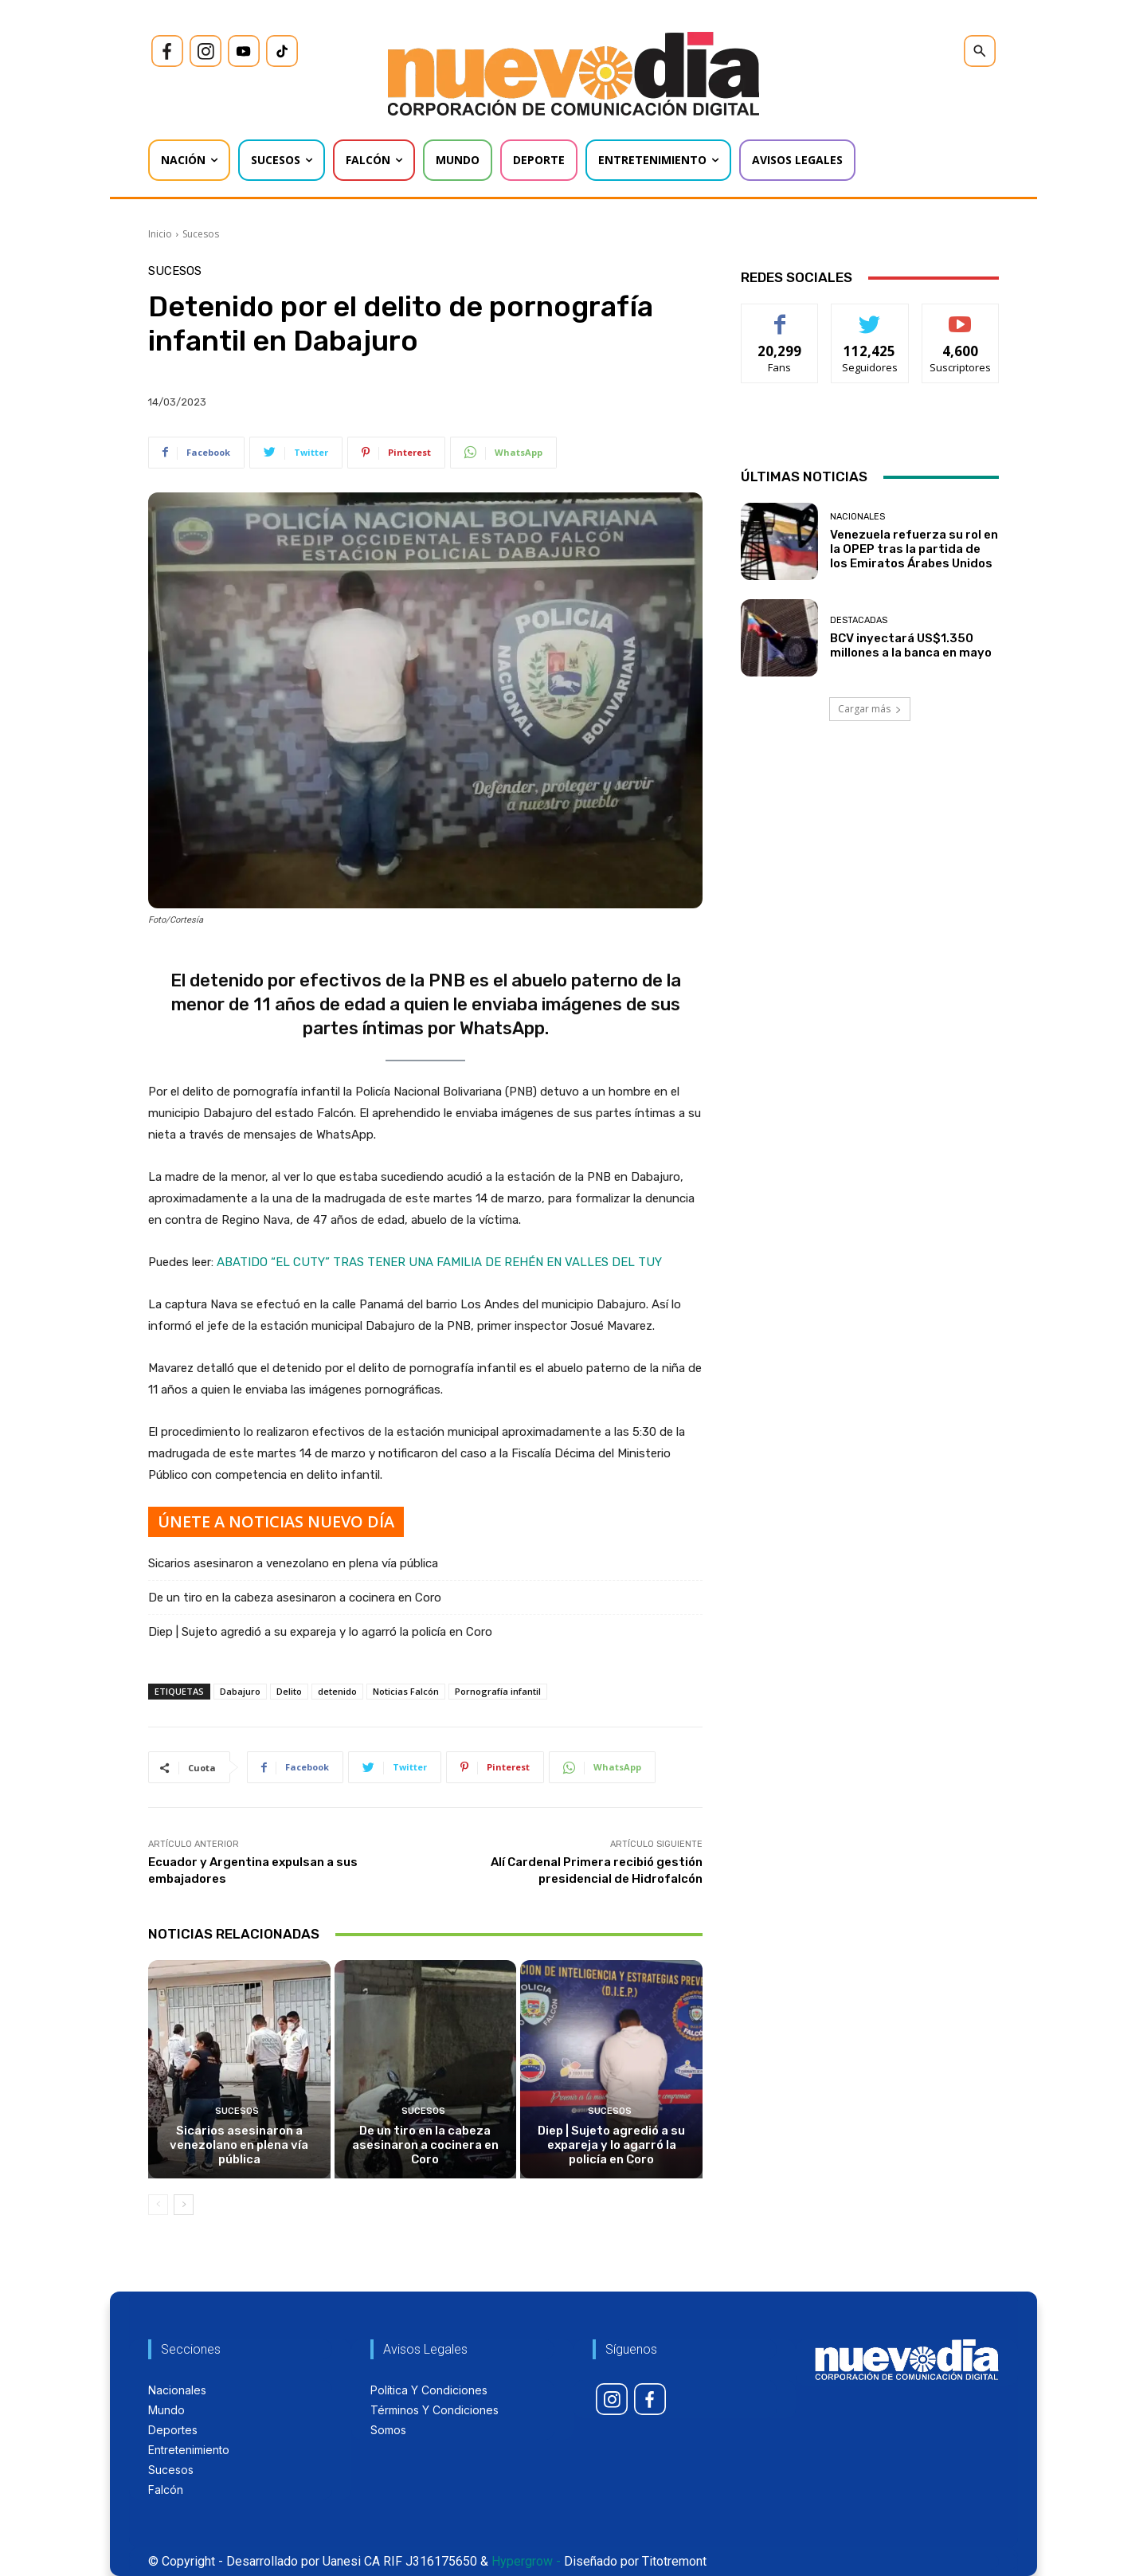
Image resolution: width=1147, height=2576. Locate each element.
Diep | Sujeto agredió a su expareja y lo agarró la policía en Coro (320, 1632)
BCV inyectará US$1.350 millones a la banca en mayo (911, 645)
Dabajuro (240, 1691)
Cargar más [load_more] (870, 709)
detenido (337, 1691)
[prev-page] (158, 2204)
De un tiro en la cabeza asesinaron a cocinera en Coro (294, 1597)
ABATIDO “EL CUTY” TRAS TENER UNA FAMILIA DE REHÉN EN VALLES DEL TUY (439, 1262)
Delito (289, 1691)
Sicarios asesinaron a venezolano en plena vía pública (293, 1563)
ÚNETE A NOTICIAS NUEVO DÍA (276, 1521)
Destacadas (858, 620)
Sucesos (200, 234)
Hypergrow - (526, 2561)
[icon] (167, 51)
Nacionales (857, 516)
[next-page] (184, 2204)
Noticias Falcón (406, 1691)
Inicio (160, 234)
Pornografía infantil (498, 1691)
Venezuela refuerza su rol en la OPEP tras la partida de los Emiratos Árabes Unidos (914, 548)
